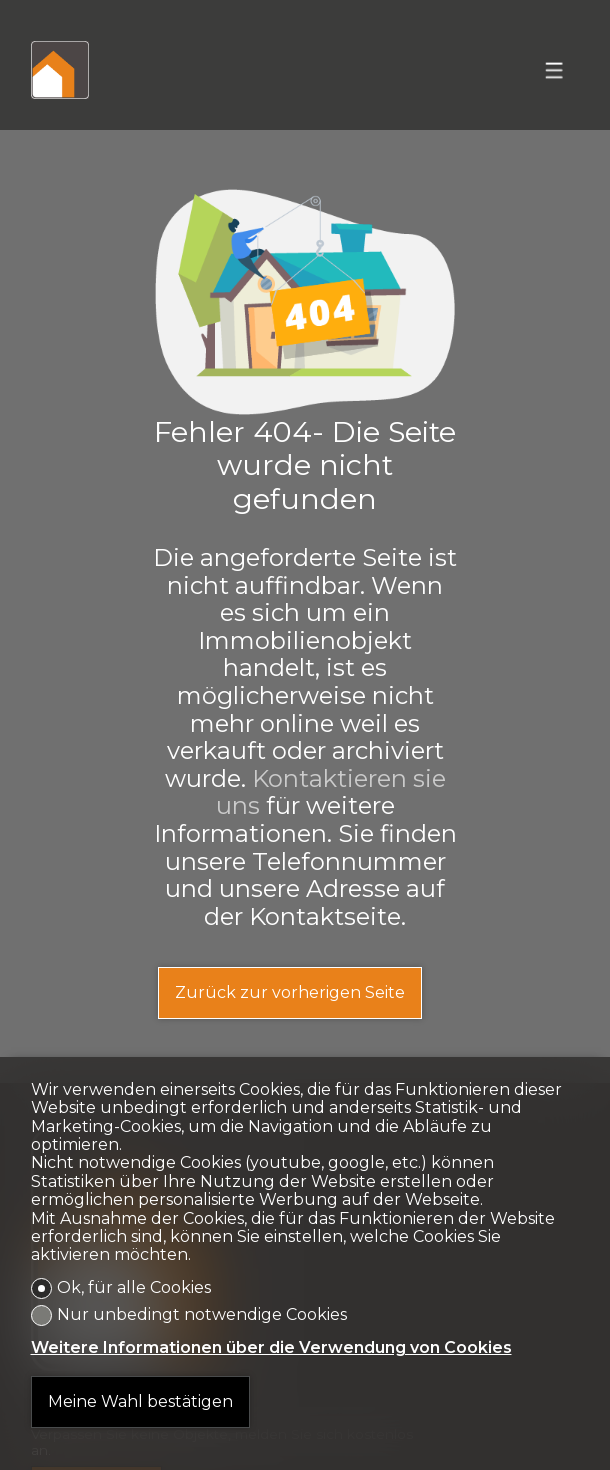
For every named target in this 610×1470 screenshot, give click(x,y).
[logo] (60, 70)
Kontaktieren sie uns (331, 792)
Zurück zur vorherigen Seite (290, 992)
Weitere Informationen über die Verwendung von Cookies (271, 1348)
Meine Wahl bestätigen (140, 1401)
